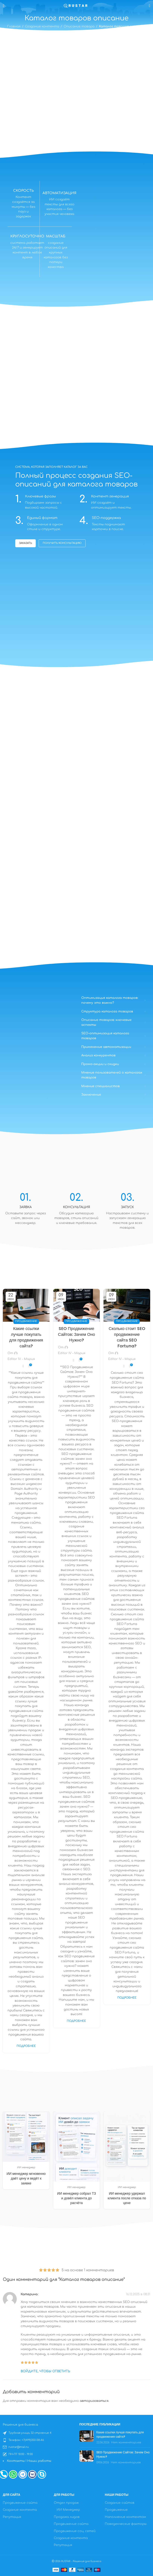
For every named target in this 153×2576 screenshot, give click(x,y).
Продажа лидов (67, 2517)
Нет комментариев (126, 2442)
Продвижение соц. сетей (75, 2531)
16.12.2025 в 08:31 (138, 2294)
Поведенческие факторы (125, 2524)
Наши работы (39, 2461)
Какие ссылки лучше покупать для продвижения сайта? (26, 1337)
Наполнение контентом (125, 2517)
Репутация (12, 2517)
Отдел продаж (66, 2502)
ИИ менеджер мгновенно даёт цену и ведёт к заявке (26, 2178)
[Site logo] (76, 5)
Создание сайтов (119, 2502)
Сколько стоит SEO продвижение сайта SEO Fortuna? (127, 1337)
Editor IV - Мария (21, 1359)
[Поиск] (149, 5)
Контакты (16, 2461)
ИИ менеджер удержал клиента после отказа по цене (127, 2198)
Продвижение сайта (20, 2502)
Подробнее (26, 2045)
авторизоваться (94, 2401)
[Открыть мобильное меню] (3, 5)
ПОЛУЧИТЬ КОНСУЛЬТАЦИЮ (62, 545)
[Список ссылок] (38, 2433)
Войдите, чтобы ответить (45, 2371)
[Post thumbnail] (86, 2437)
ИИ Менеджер (68, 2509)
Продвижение (26, 1321)
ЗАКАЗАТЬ (25, 545)
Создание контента (20, 2509)
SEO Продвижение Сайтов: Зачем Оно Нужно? (76, 1334)
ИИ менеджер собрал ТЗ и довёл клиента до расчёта (76, 2198)
